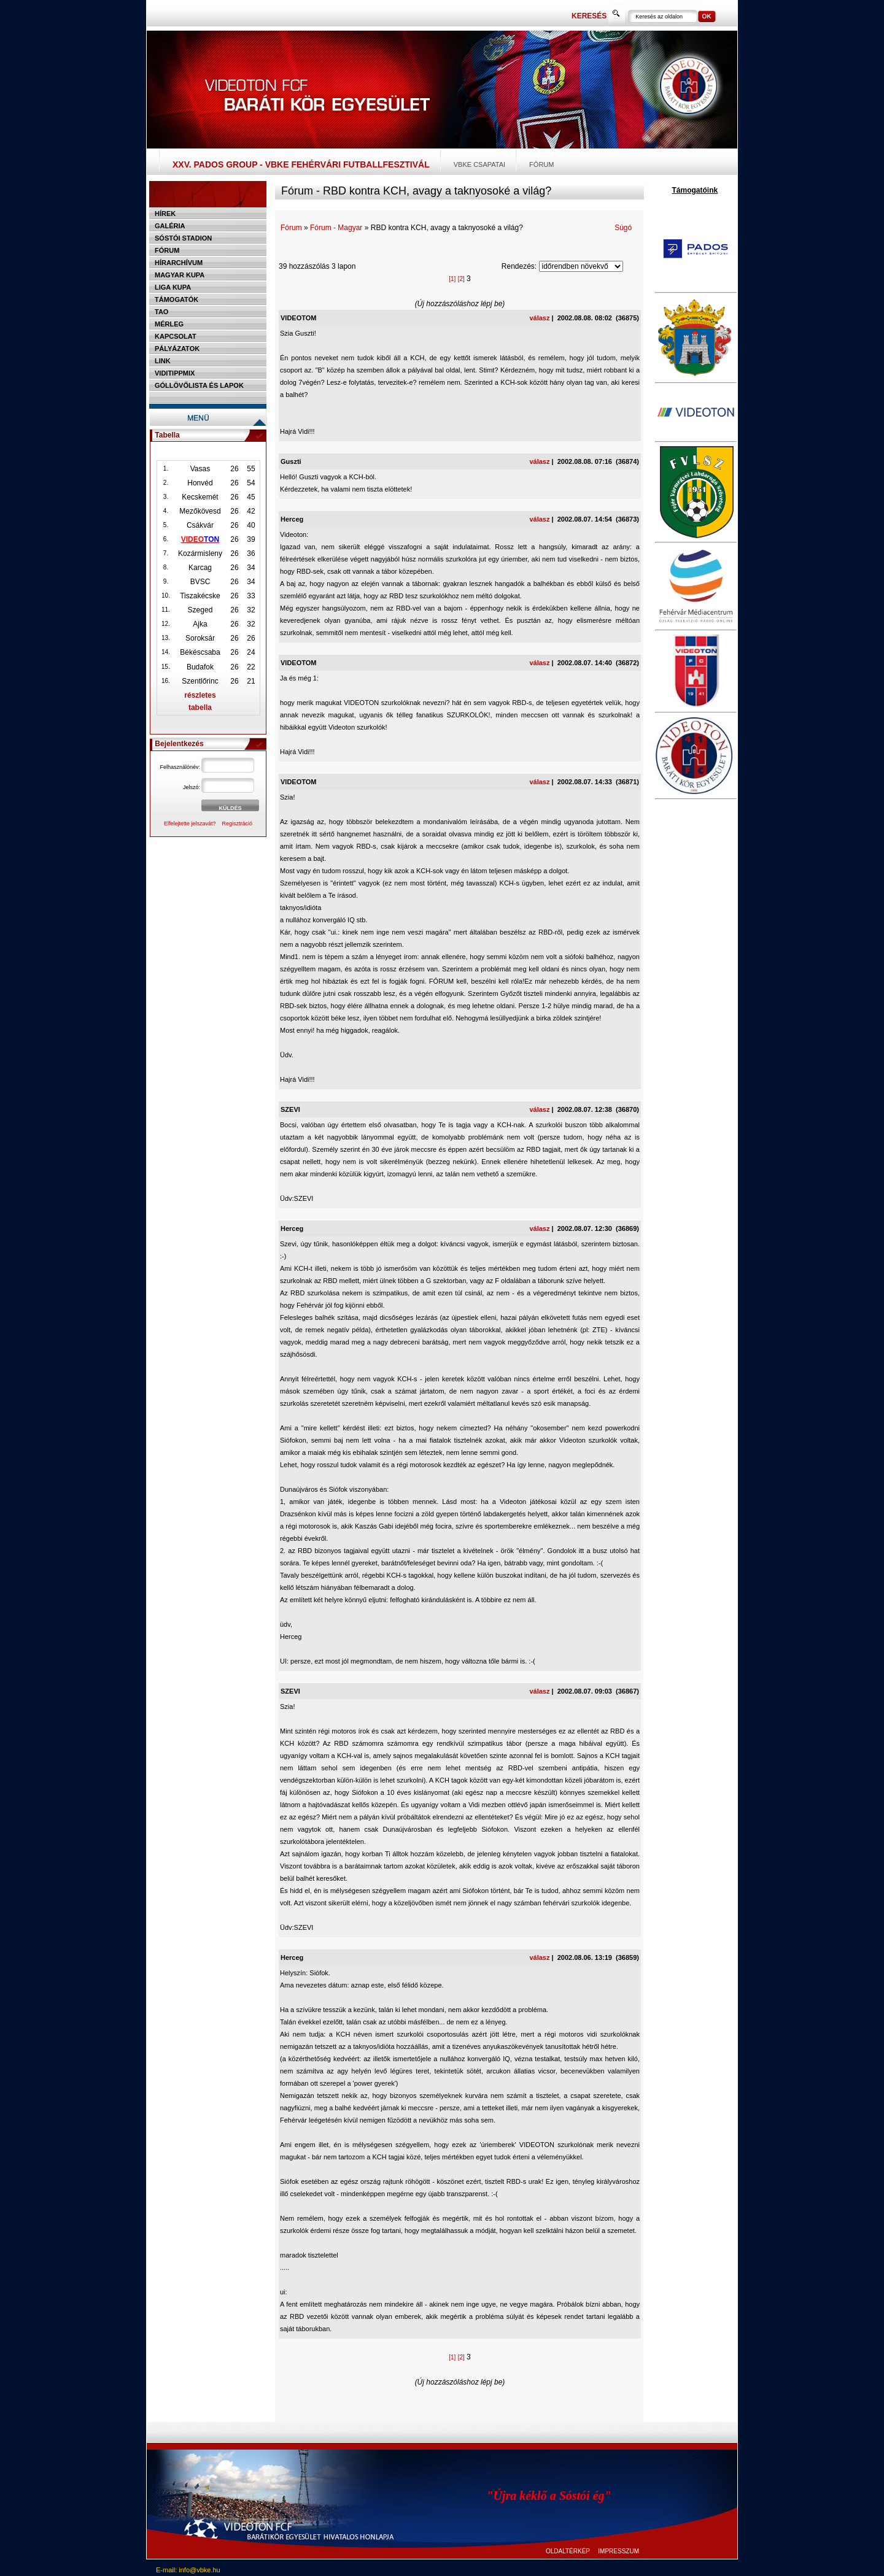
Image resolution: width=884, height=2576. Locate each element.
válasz (539, 318)
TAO (161, 311)
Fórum (541, 164)
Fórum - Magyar (336, 227)
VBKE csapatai (479, 164)
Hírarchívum (179, 262)
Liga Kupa (173, 287)
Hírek (165, 213)
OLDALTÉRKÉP (568, 2551)
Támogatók (176, 299)
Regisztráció (237, 823)
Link (163, 360)
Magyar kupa (179, 275)
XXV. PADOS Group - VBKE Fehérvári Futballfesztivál (301, 164)
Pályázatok (177, 348)
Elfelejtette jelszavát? (190, 823)
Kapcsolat (175, 336)
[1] (452, 279)
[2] (461, 279)
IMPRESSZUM (618, 2551)
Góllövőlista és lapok (199, 385)
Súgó (623, 227)
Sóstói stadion (183, 238)
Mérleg (169, 324)
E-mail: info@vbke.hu (188, 2570)
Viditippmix (175, 373)
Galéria (170, 225)
